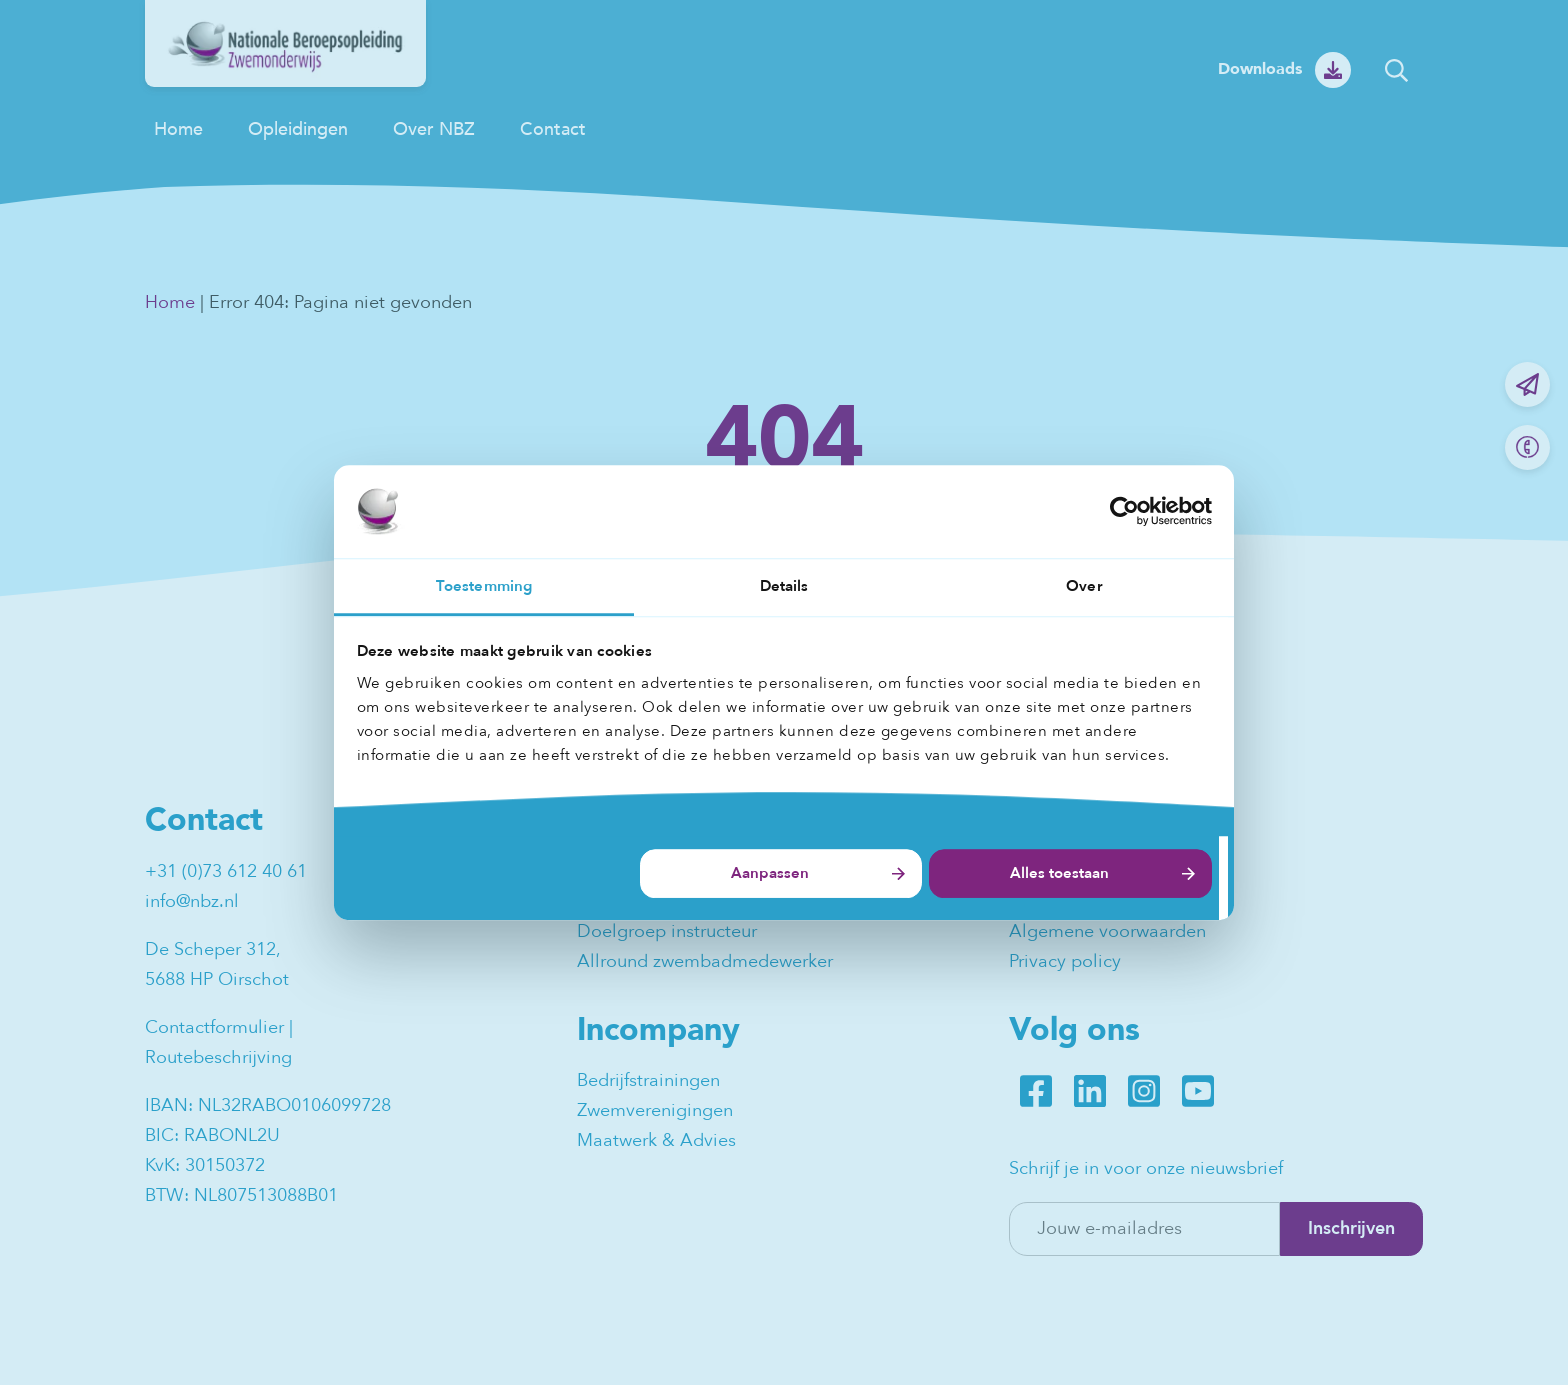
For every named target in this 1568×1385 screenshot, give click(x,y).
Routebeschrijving (218, 1057)
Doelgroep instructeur (667, 931)
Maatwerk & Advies (656, 1140)
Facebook (1036, 1091)
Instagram (1144, 1091)
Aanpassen (770, 874)
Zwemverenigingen (655, 1110)
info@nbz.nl (192, 901)
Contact (553, 129)
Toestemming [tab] (484, 586)
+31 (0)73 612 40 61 (226, 871)
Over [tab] (1083, 586)
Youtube (1198, 1091)
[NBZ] (285, 81)
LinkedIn (1090, 1091)
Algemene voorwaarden (1107, 931)
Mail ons (1527, 384)
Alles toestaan (1059, 874)
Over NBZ (434, 129)
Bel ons (1527, 447)
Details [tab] (784, 586)
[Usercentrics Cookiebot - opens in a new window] (1124, 511)
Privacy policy (1065, 961)
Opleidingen (298, 129)
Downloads (1260, 69)
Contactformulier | (221, 1027)
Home (178, 129)
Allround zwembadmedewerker (705, 961)
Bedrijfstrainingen (648, 1080)
